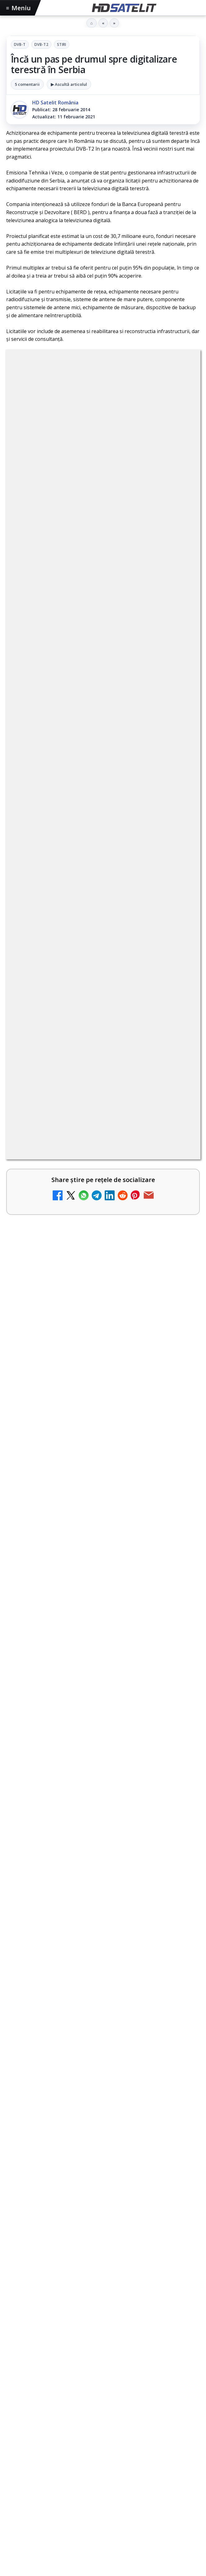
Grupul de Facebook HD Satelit (103, 2261)
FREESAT (33, 2416)
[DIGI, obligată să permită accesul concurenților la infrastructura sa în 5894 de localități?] (178, 1295)
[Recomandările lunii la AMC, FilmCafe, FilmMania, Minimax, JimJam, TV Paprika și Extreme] (178, 1238)
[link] (103, 972)
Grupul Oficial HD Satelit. (104, 806)
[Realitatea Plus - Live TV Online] (178, 1398)
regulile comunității (108, 789)
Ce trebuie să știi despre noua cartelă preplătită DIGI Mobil (92, 1015)
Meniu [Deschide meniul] (18, 8)
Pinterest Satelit (103, 2355)
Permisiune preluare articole (103, 2455)
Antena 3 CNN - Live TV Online (69, 1434)
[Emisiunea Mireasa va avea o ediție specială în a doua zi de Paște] (103, 1593)
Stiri (61, 44)
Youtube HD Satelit (103, 2299)
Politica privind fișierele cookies (103, 2475)
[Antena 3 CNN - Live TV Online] (178, 1448)
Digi (14, 2416)
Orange (112, 2416)
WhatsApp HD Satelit (103, 2280)
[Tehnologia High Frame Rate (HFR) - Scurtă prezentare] (178, 1128)
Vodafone (164, 2416)
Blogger (153, 2506)
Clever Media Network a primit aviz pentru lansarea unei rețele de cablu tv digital (86, 1067)
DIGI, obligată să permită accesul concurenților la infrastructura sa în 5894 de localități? (91, 1285)
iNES (186, 2416)
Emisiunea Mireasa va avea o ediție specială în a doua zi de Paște (98, 1529)
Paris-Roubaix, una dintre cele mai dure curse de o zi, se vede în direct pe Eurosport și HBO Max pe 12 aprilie (102, 1664)
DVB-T (20, 44)
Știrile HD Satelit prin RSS (103, 2374)
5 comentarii (27, 84)
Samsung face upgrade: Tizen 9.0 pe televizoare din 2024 (92, 1336)
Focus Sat (60, 2416)
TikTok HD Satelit (103, 2317)
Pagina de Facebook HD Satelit (103, 2242)
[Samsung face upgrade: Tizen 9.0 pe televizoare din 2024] (178, 1347)
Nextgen (87, 2416)
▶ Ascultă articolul (69, 84)
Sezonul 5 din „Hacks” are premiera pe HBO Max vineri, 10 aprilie (97, 1798)
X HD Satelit (103, 2336)
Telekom (137, 2416)
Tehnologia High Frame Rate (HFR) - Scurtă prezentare (86, 1118)
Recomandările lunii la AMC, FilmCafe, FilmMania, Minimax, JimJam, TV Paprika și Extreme (85, 1231)
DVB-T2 (41, 44)
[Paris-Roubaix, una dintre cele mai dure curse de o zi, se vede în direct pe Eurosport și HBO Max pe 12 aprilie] (103, 1728)
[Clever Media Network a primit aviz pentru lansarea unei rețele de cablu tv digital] (178, 1077)
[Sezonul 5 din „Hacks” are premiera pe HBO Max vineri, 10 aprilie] (103, 1862)
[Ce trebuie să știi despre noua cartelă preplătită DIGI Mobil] (178, 1026)
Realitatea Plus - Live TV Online (70, 1385)
